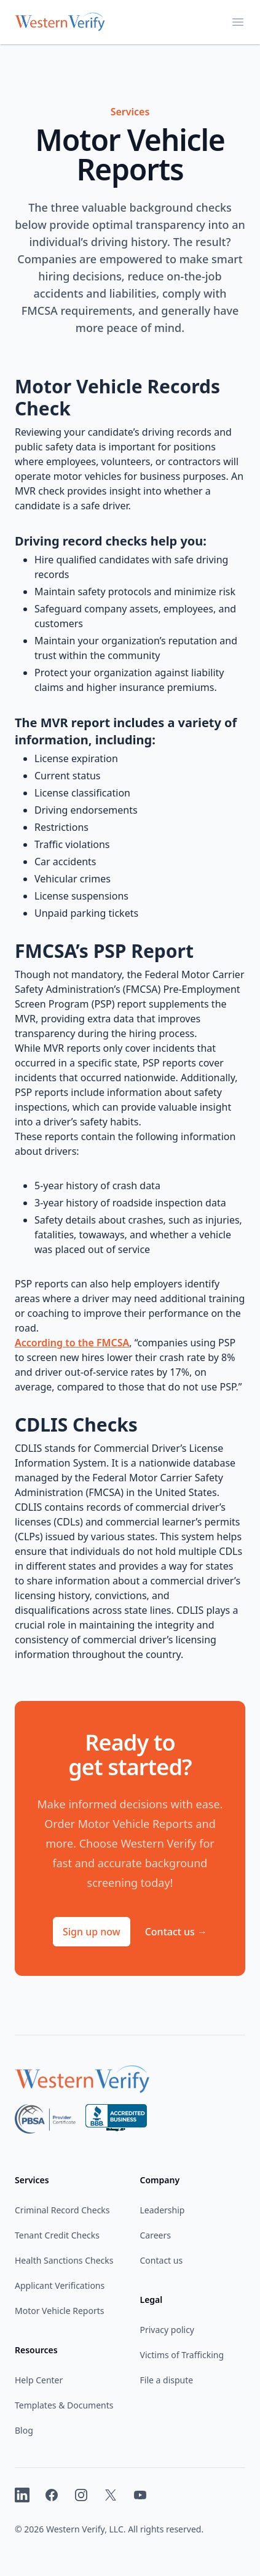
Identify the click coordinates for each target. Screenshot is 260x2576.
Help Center (39, 2380)
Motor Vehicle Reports (59, 2310)
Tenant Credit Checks (57, 2235)
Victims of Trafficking (182, 2355)
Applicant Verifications (59, 2285)
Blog (24, 2430)
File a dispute (167, 2380)
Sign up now (91, 1931)
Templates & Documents (64, 2405)
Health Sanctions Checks (64, 2260)
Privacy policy (167, 2329)
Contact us (176, 1931)
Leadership (162, 2210)
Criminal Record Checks (62, 2210)
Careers (155, 2235)
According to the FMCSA (72, 1342)
